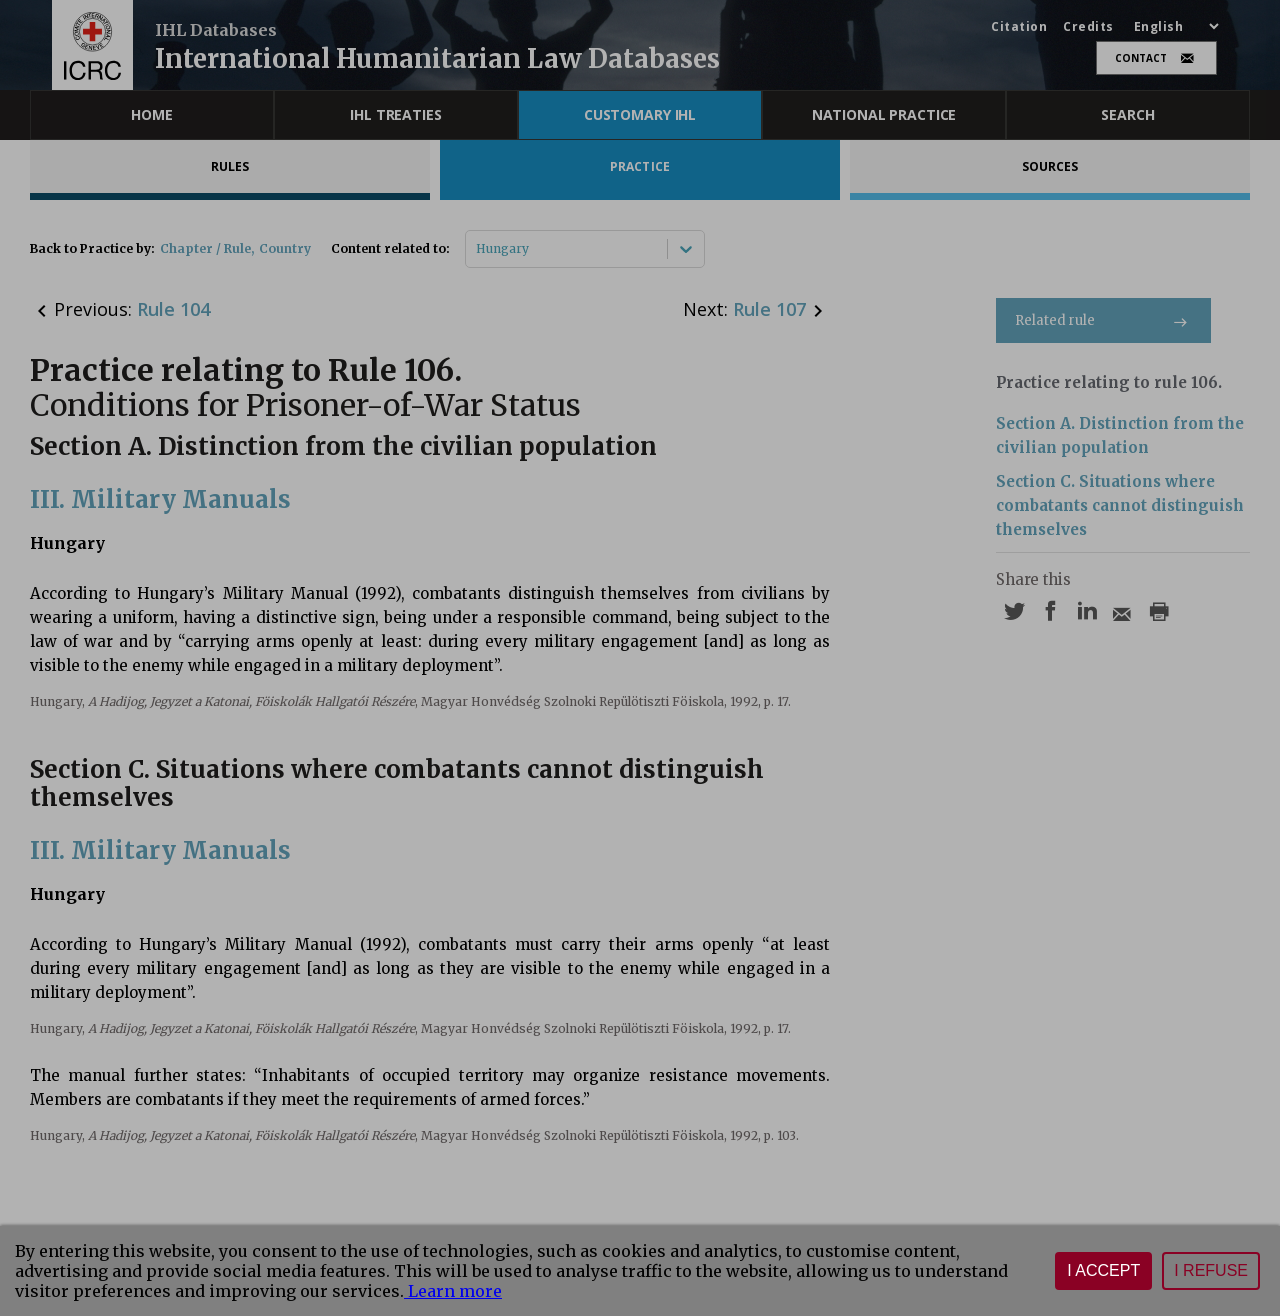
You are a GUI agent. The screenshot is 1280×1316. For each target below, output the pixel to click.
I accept (1103, 1270)
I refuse (1211, 1270)
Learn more (453, 1291)
